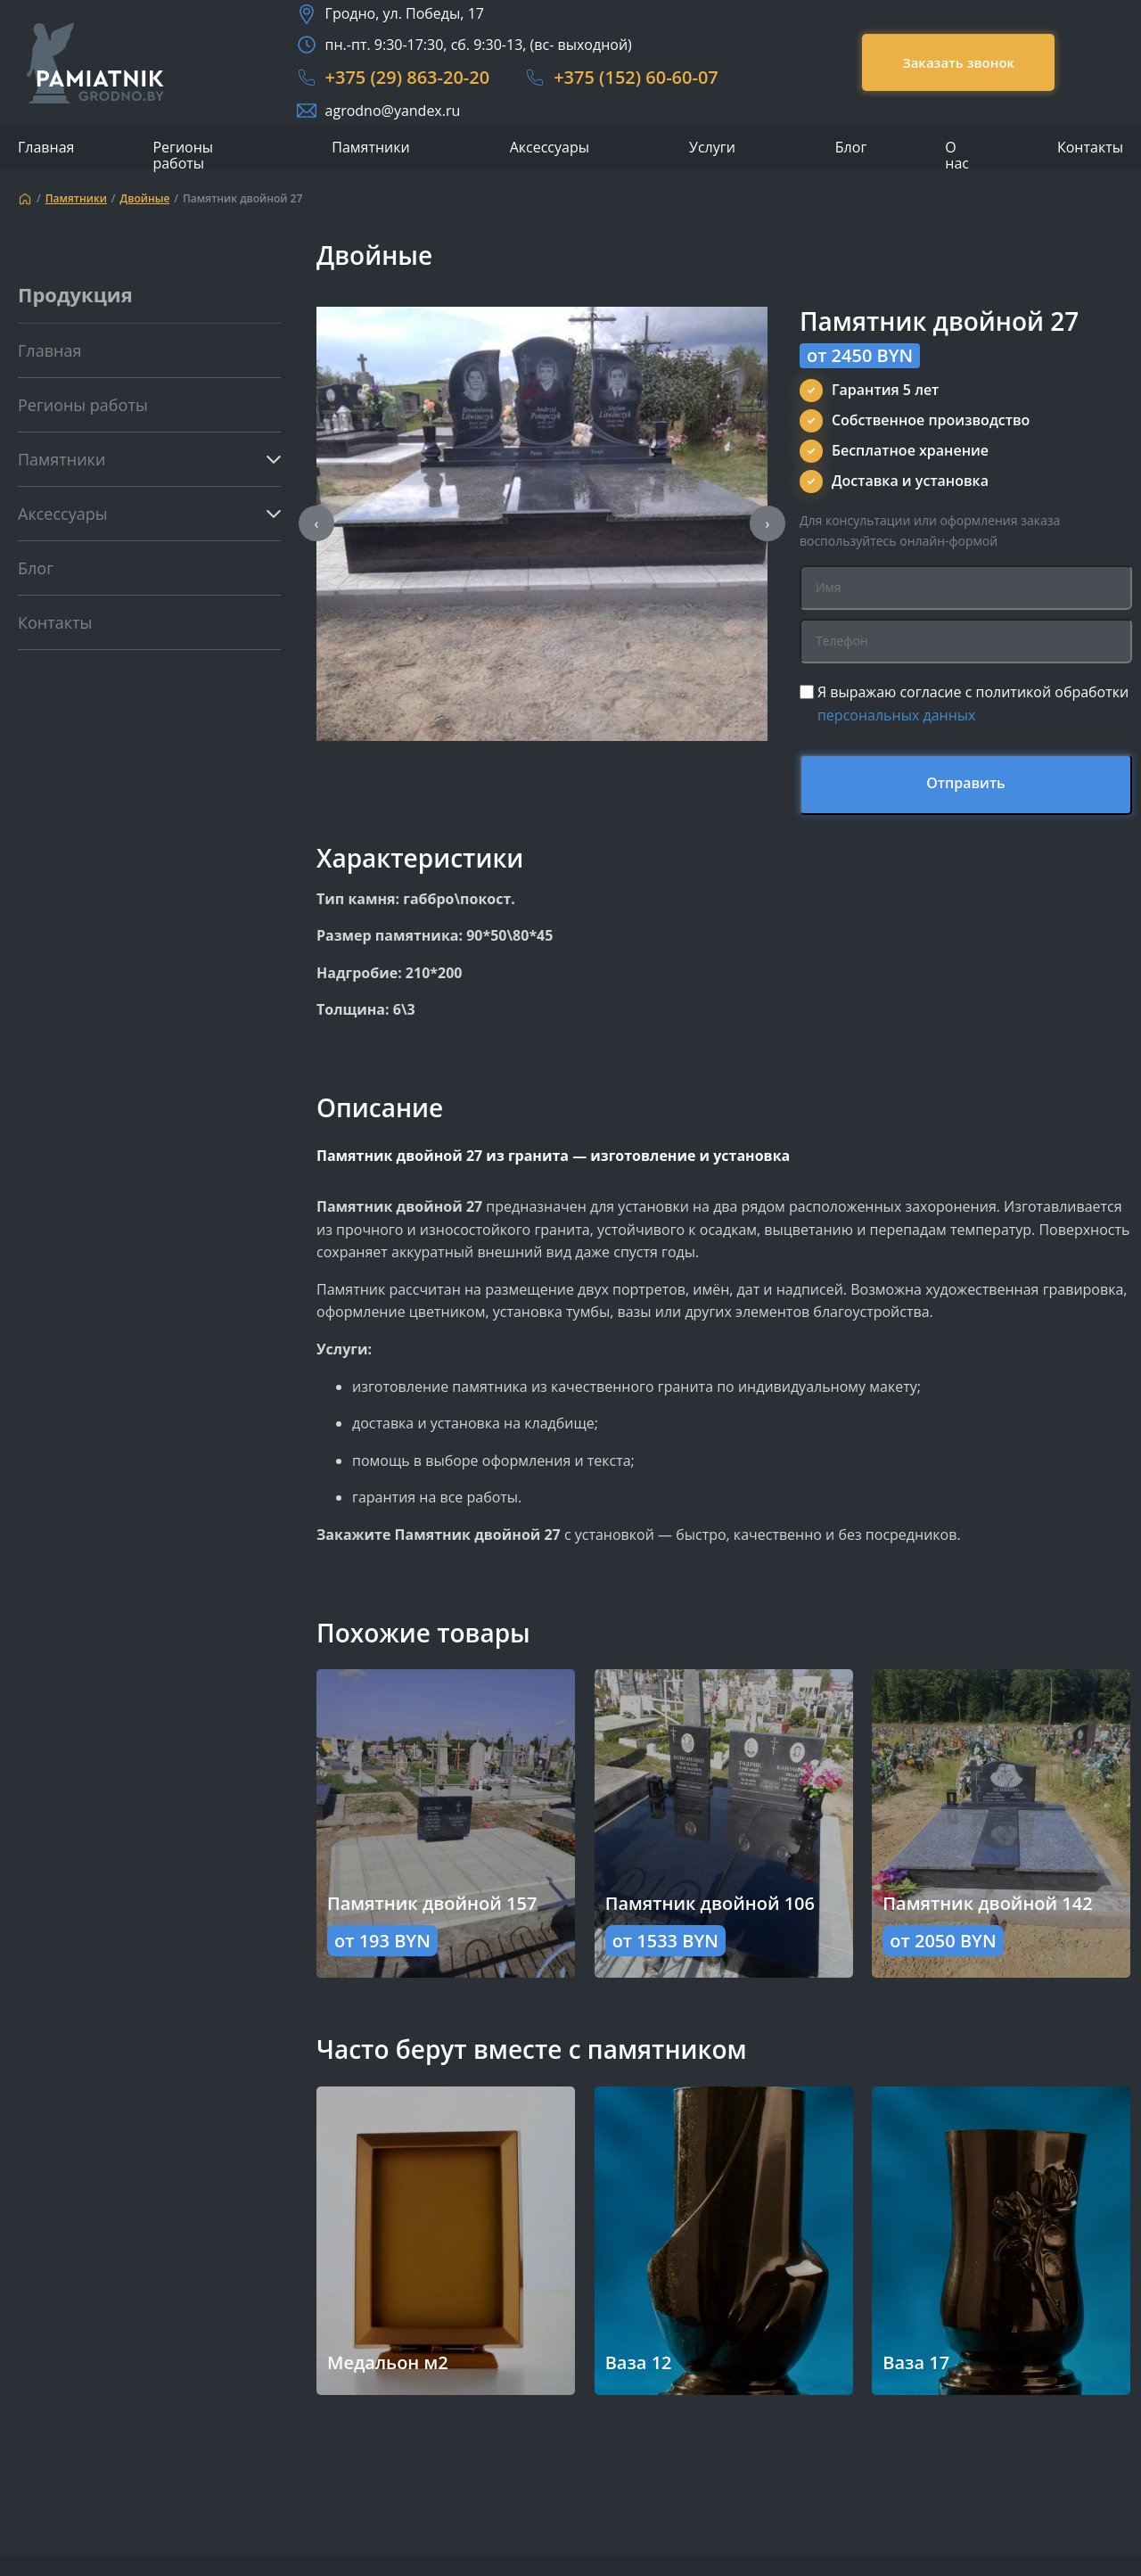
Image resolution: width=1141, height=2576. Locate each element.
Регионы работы (182, 155)
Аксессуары (549, 148)
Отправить (966, 783)
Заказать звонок (958, 62)
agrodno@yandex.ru (393, 110)
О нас (957, 155)
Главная (46, 147)
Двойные (145, 199)
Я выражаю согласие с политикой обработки (973, 703)
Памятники (370, 148)
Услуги (712, 148)
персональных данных (896, 715)
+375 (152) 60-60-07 (636, 77)
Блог (850, 147)
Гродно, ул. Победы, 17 (404, 13)
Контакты (1090, 147)
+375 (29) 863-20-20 (407, 77)
